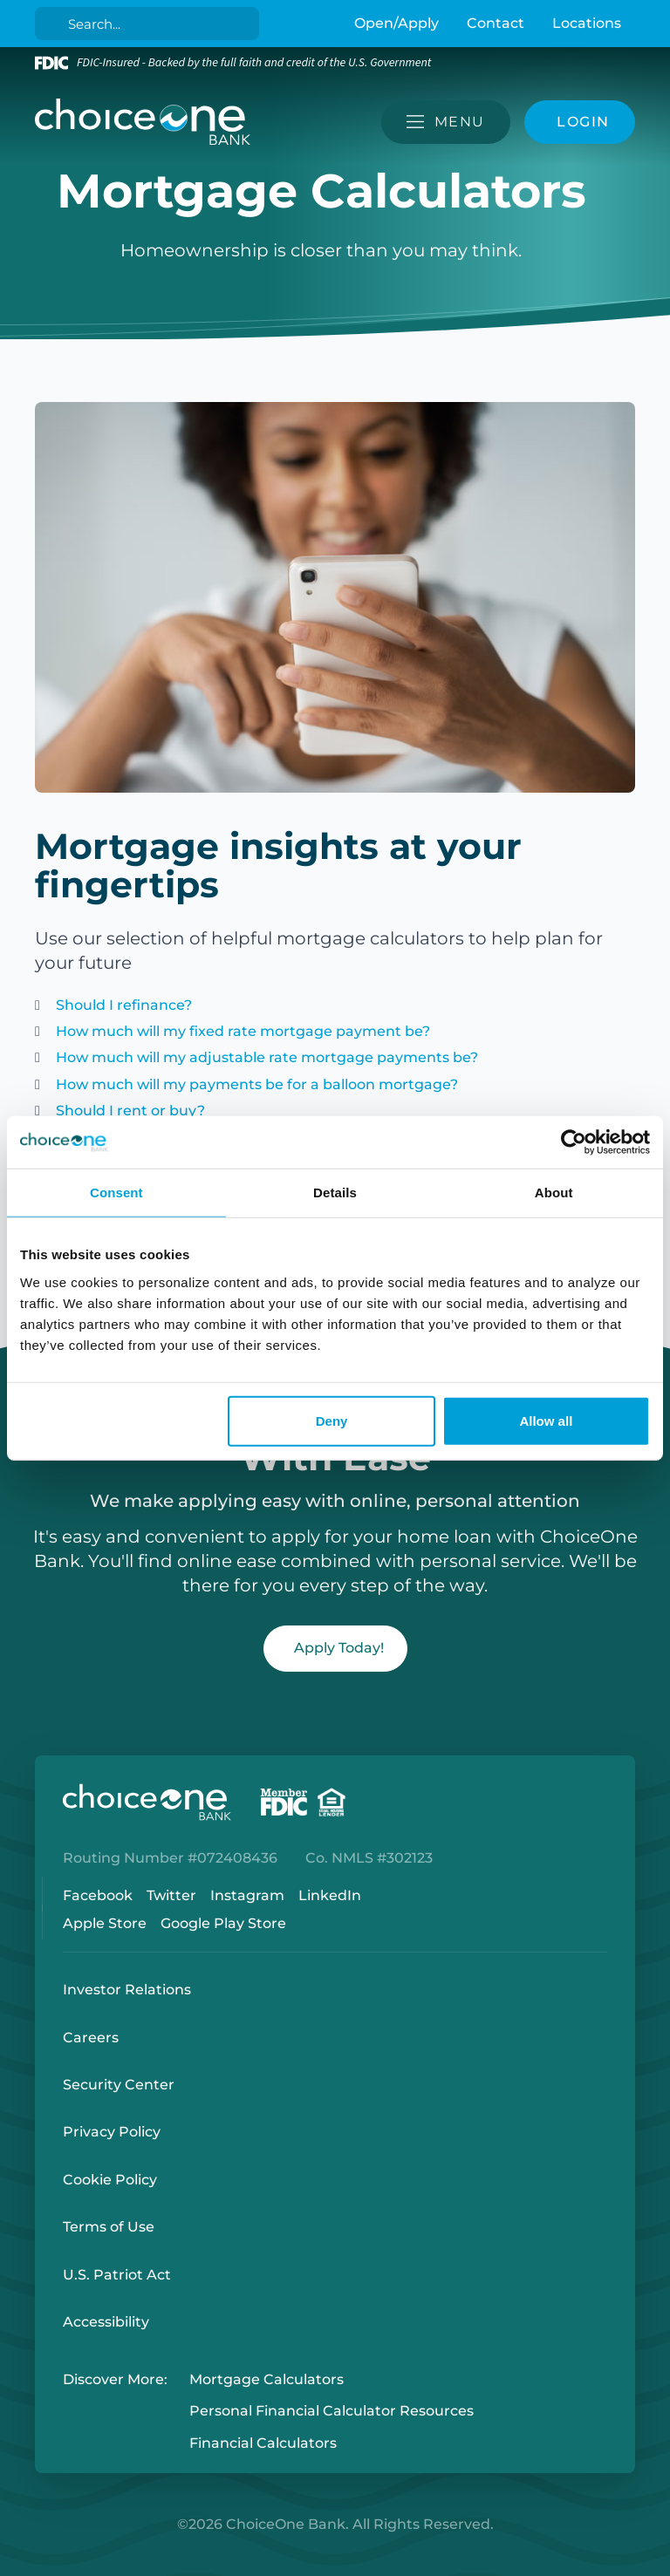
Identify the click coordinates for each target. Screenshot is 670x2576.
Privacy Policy (112, 2131)
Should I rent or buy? (130, 1110)
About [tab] (554, 1192)
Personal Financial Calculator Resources (331, 2411)
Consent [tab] (116, 1192)
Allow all (545, 1420)
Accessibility (106, 2322)
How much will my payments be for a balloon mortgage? (257, 1084)
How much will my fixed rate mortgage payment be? (243, 1031)
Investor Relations (127, 1989)
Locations (586, 23)
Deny (332, 1420)
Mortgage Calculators (266, 2379)
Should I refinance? (124, 1005)
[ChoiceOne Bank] (143, 122)
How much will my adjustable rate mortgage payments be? (267, 1057)
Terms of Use (108, 2226)
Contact (495, 23)
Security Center (118, 2084)
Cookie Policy (110, 2179)
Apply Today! (339, 1647)
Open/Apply (396, 23)
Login (13, 2563)
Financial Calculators (263, 2443)
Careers (91, 2037)
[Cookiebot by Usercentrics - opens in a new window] (573, 1142)
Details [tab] (335, 1192)
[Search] (150, 23)
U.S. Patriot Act (117, 2274)
